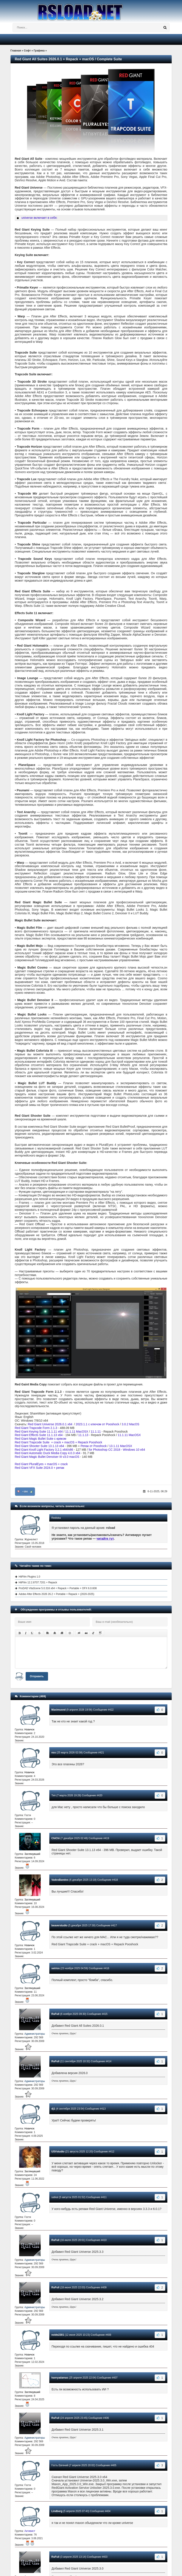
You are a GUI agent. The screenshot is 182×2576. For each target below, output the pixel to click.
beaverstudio (59, 1925)
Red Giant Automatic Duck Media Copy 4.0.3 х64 (47, 1453)
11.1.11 (96, 1431)
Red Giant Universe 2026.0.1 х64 (50, 1424)
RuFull (55, 2013)
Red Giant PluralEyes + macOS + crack (41, 1464)
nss (53, 1752)
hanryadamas (59, 2377)
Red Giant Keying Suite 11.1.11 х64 (39, 1431)
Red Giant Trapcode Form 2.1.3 (36, 1428)
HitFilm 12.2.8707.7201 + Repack (38, 1582)
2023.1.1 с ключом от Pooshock (97, 1424)
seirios (55, 1968)
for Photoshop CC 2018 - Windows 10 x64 (117, 1449)
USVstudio (58, 2151)
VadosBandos (59, 1879)
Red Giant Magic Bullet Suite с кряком (40, 1438)
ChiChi (55, 1838)
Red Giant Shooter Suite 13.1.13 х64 (39, 1446)
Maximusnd (58, 1709)
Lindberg (56, 2511)
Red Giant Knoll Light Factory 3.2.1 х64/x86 (44, 1449)
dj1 (53, 2108)
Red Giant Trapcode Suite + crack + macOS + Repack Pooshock (58, 1442)
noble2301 (57, 2334)
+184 (25, 1491)
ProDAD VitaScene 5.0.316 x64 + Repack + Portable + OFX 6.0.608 (58, 1588)
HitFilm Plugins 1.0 (29, 1576)
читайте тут (105, 1538)
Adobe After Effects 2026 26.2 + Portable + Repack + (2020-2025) (56, 1594)
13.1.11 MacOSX (120, 1446)
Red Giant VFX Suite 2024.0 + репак (39, 1467)
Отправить (37, 1676)
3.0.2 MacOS (130, 1424)
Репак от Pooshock (94, 1446)
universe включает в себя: (39, 217)
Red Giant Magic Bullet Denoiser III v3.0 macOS (47, 1456)
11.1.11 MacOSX (76, 1431)
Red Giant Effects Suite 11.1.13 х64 (39, 1435)
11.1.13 (83, 1435)
